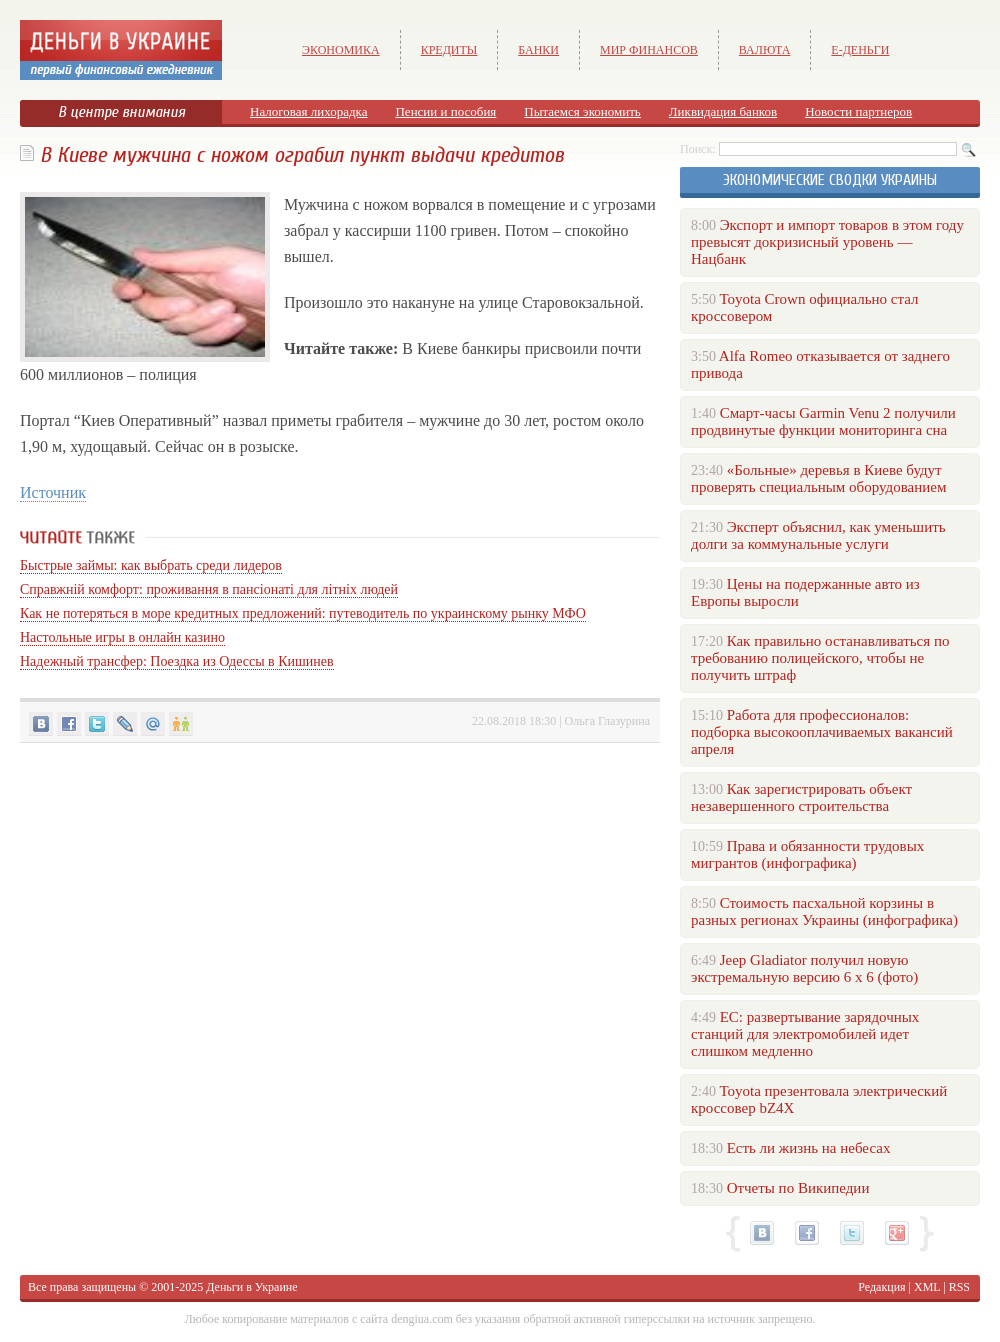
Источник (53, 492)
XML (927, 1287)
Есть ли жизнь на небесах (809, 1148)
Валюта (765, 50)
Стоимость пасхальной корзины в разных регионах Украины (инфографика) (824, 911)
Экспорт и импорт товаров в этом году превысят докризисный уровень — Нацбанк (827, 242)
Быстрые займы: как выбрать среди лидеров (151, 565)
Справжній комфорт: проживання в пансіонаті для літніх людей (209, 589)
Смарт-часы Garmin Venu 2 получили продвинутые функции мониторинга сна (823, 421)
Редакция (881, 1287)
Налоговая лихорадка (308, 111)
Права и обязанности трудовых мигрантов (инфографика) (807, 854)
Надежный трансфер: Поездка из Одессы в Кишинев (177, 661)
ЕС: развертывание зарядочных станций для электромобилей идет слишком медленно (805, 1034)
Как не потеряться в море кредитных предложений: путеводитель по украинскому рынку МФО (303, 613)
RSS (959, 1287)
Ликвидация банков (723, 111)
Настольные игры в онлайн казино (122, 637)
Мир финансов (649, 50)
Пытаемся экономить (582, 111)
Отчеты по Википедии (798, 1188)
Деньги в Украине (251, 1287)
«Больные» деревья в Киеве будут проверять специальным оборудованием (818, 478)
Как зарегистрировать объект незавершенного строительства (801, 797)
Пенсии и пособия (445, 111)
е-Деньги (860, 50)
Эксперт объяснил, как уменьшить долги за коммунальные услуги (818, 535)
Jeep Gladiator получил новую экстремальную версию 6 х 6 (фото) (804, 968)
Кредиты (449, 50)
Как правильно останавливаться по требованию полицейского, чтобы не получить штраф (820, 658)
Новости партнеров (858, 111)
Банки (538, 50)
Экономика (341, 50)
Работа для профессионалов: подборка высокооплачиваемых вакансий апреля (822, 732)
